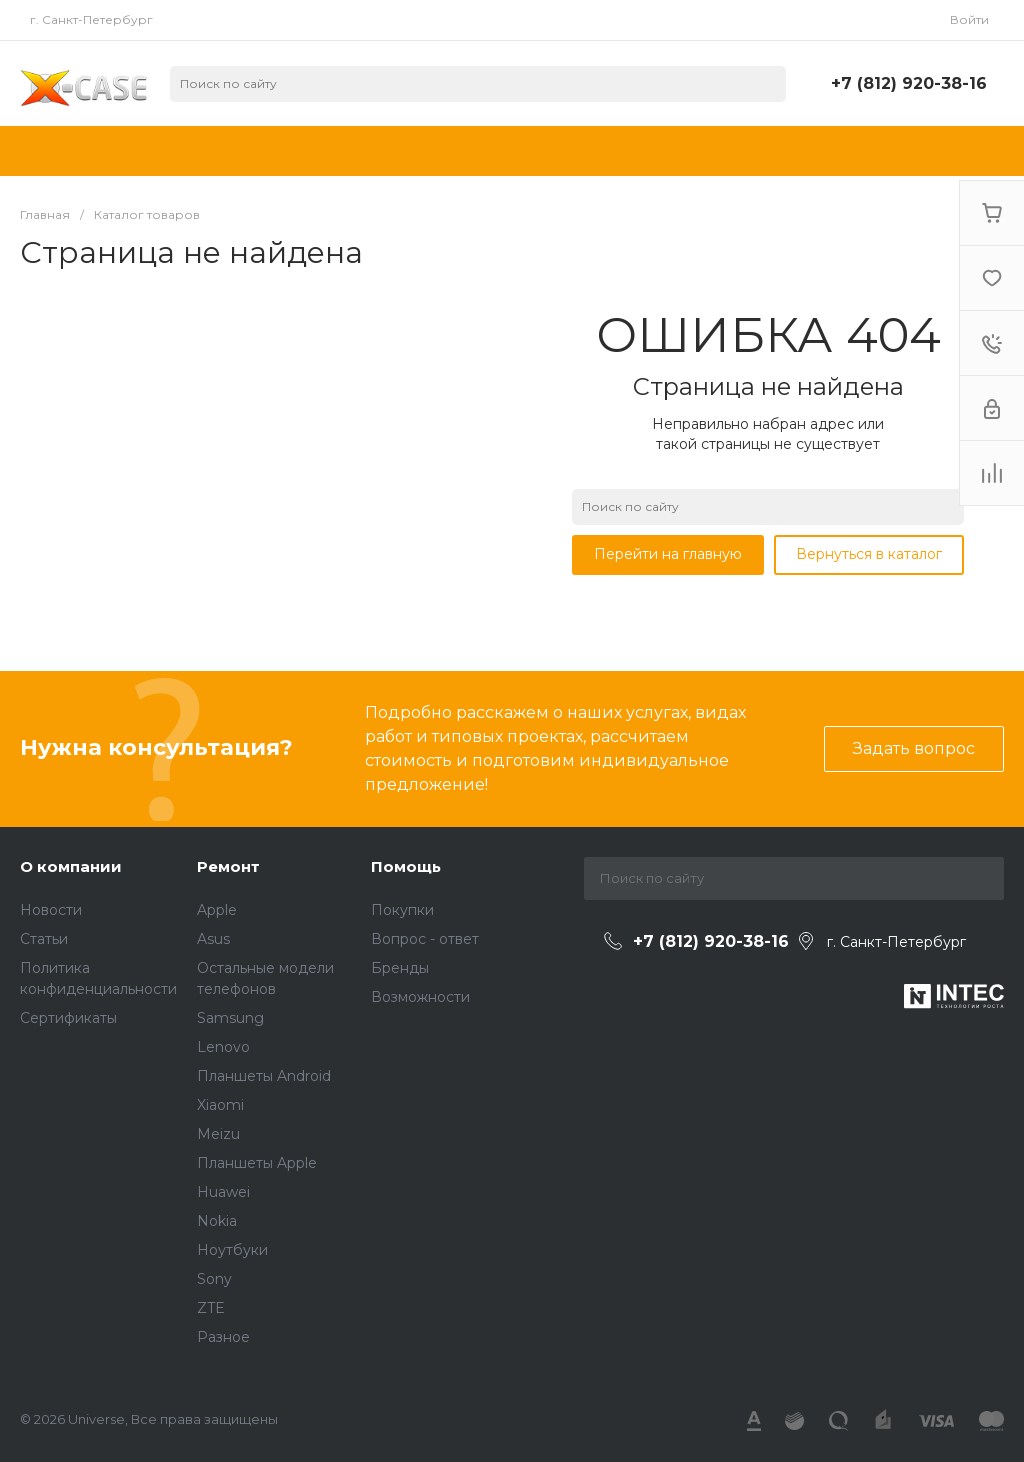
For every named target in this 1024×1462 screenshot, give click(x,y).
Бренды (400, 968)
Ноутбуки (232, 1250)
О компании (71, 866)
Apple (217, 910)
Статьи (44, 939)
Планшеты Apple (257, 1163)
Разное (223, 1337)
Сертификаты (68, 1018)
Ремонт (228, 866)
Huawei (223, 1192)
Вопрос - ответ (425, 939)
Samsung (230, 1018)
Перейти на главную (668, 554)
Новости (51, 910)
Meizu (218, 1134)
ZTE (211, 1308)
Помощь (406, 866)
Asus (213, 939)
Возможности (420, 997)
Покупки (402, 910)
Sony (214, 1279)
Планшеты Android (264, 1076)
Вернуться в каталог (869, 554)
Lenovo (223, 1047)
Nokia (217, 1221)
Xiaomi (220, 1105)
